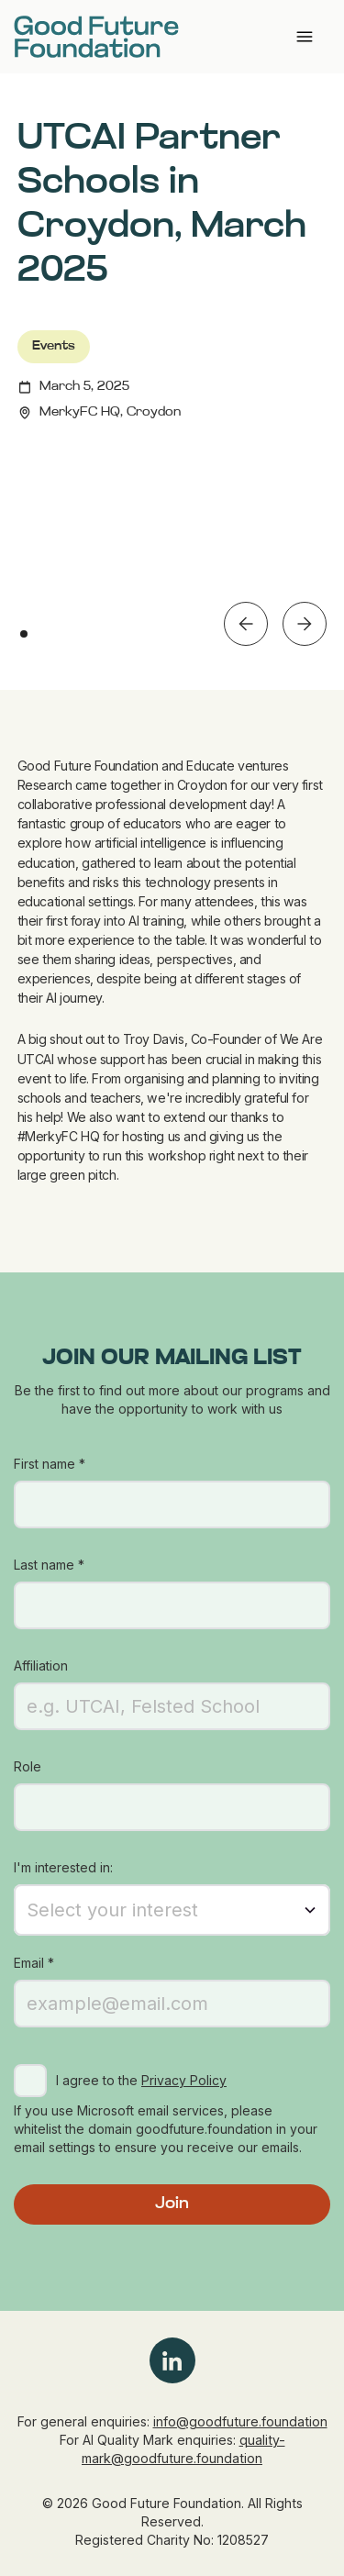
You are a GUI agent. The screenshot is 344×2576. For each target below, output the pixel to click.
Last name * (49, 1564)
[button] (246, 624)
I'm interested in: (63, 1867)
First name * (49, 1463)
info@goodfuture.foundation (240, 2421)
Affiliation (41, 1665)
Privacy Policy (184, 2080)
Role (27, 1766)
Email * (34, 1963)
